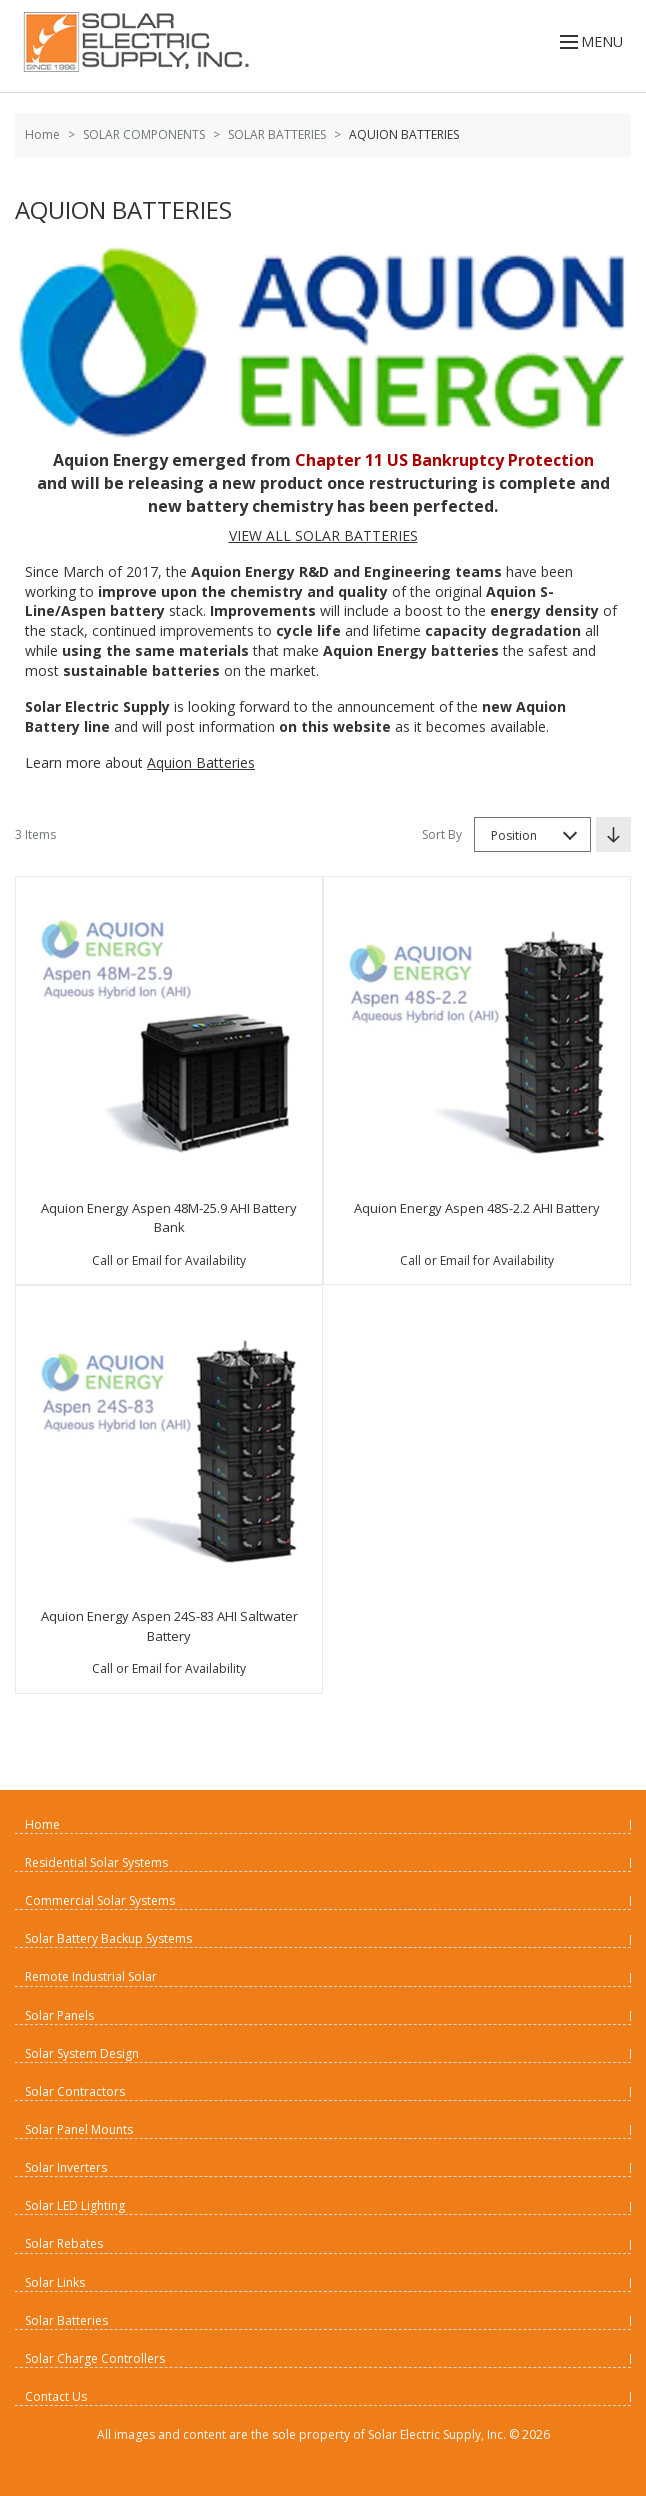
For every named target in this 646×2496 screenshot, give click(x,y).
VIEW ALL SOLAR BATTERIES (323, 535)
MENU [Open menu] (590, 42)
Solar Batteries (66, 2320)
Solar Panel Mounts (79, 2129)
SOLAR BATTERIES (277, 134)
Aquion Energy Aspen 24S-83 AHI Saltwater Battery (169, 1626)
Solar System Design (82, 2053)
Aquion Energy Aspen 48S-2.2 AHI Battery (477, 1208)
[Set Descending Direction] (613, 834)
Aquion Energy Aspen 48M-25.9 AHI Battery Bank (169, 1218)
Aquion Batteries (201, 762)
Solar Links (55, 2282)
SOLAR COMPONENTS (144, 134)
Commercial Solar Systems (100, 1900)
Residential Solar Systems (96, 1862)
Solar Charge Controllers (95, 2358)
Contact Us (56, 2396)
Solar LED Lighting (75, 2205)
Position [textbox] (514, 835)
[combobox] (532, 834)
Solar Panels (59, 2015)
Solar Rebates (64, 2243)
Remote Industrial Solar (91, 1976)
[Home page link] (132, 42)
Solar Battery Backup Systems (108, 1938)
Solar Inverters (66, 2167)
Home (42, 134)
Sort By (442, 834)
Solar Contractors (75, 2091)
